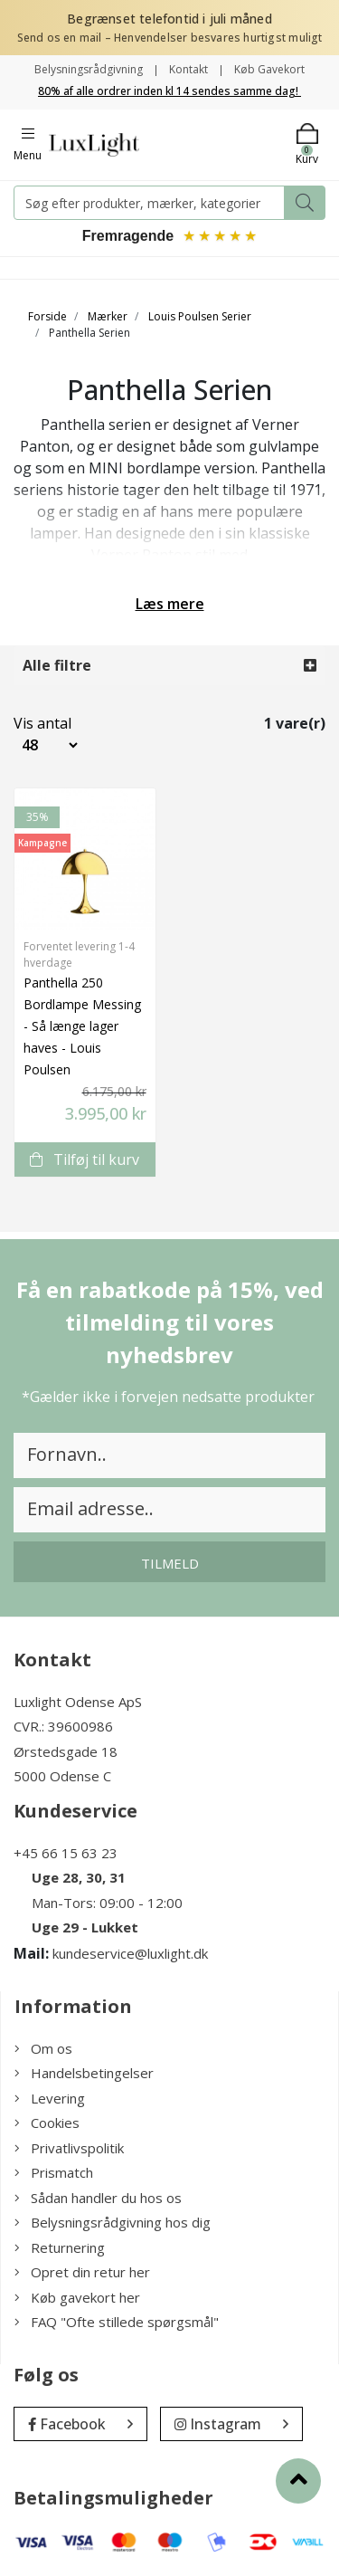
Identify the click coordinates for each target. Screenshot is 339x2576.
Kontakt (188, 69)
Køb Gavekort (269, 69)
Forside (47, 316)
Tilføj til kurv (84, 1159)
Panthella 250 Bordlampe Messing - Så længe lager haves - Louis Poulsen (82, 1026)
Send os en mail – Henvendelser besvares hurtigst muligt (170, 37)
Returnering (59, 2247)
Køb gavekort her (77, 2297)
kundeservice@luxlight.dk (130, 1953)
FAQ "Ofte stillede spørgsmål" (116, 2322)
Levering (49, 2098)
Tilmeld (170, 1563)
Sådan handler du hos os (98, 2198)
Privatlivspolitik (69, 2148)
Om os (43, 2048)
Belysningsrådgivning (88, 69)
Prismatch (53, 2172)
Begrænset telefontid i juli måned (169, 18)
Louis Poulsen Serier (199, 316)
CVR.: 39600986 (63, 1726)
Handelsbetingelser (84, 2073)
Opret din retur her (82, 2272)
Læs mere (170, 604)
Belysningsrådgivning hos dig (112, 2222)
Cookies (47, 2122)
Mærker (107, 316)
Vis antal (28, 723)
